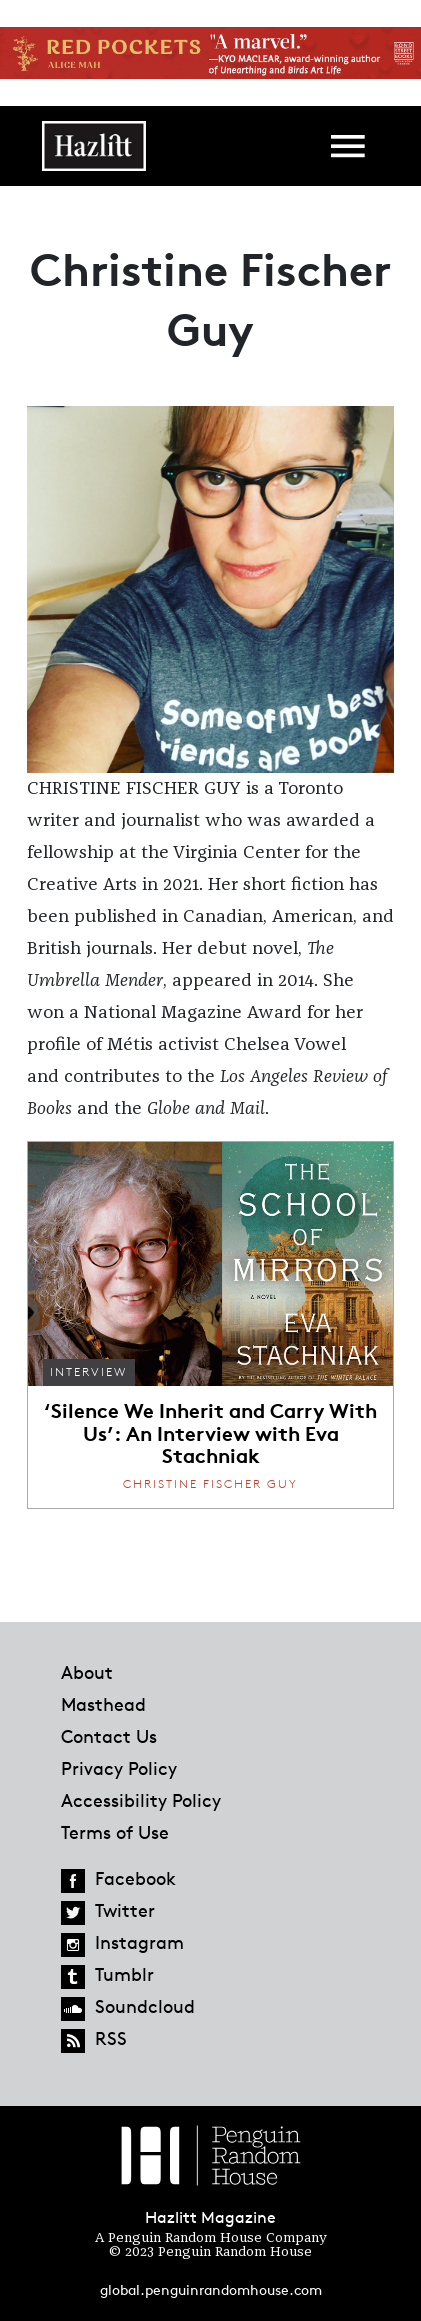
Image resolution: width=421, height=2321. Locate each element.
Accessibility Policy (141, 1800)
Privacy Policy (119, 1768)
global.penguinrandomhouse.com (211, 2289)
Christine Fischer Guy (210, 1483)
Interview (88, 1371)
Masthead (103, 1704)
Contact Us (109, 1736)
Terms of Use (115, 1832)
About (87, 1672)
